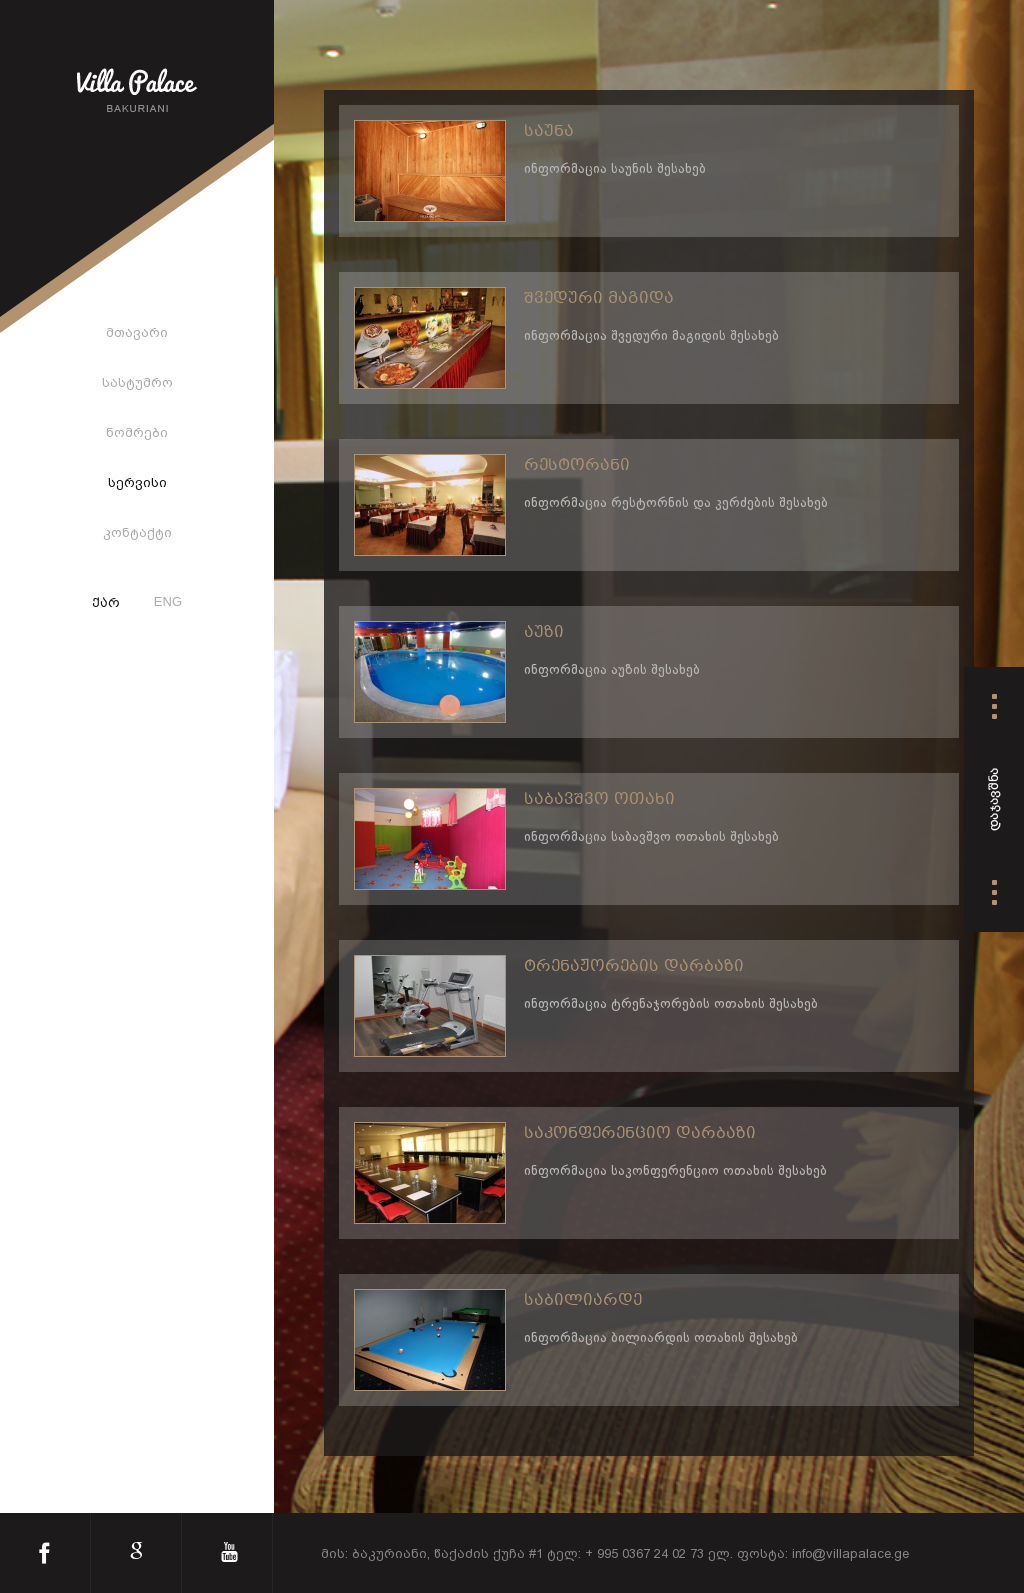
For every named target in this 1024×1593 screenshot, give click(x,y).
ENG (168, 601)
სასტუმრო (137, 382)
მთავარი (137, 332)
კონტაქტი (137, 532)
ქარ (106, 604)
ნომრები (137, 432)
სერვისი (137, 482)
